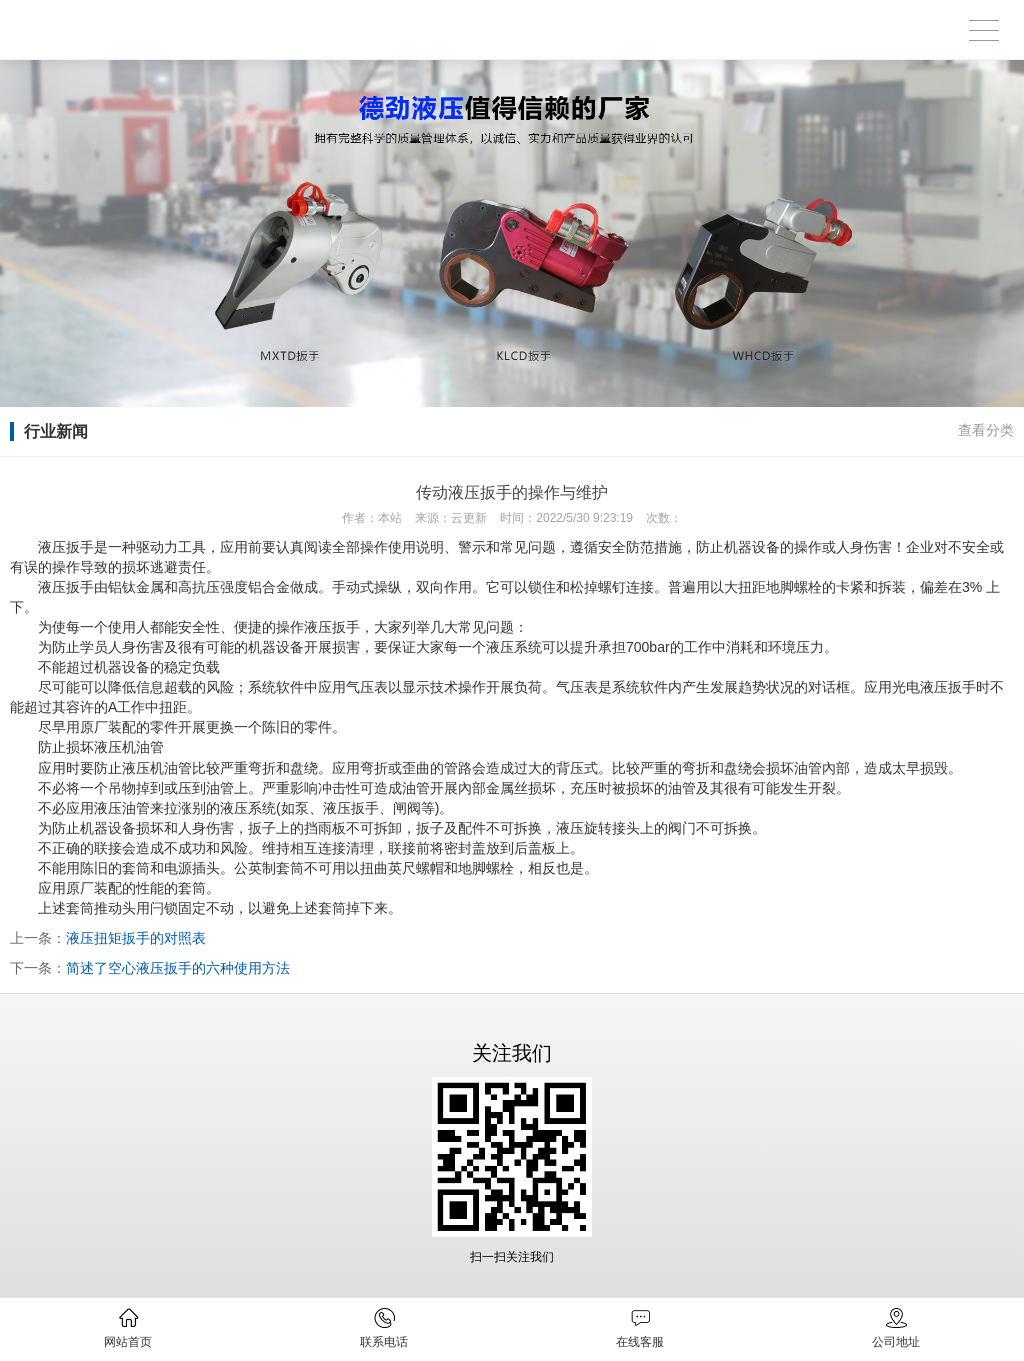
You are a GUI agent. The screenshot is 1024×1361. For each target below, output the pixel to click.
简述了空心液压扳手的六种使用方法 (178, 968)
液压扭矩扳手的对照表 (136, 938)
